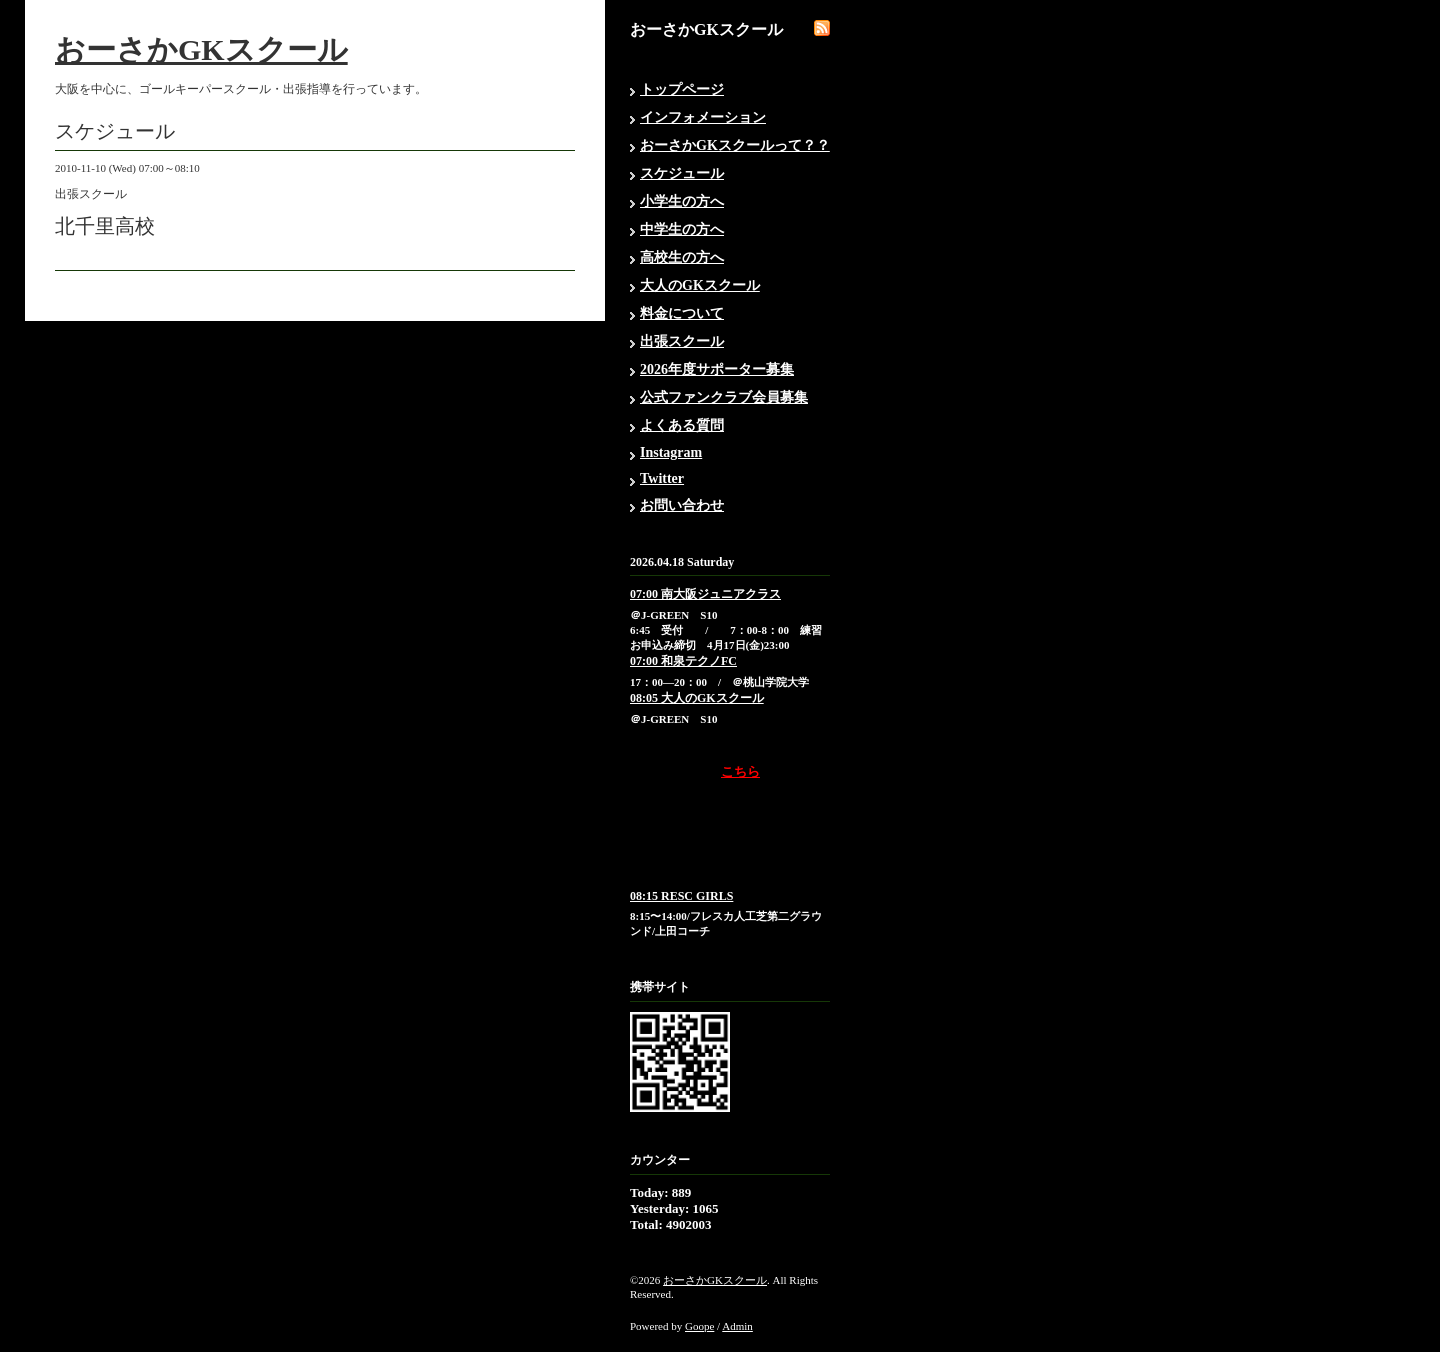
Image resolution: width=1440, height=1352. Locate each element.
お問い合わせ (682, 505)
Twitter (662, 478)
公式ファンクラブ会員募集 (724, 397)
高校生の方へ (682, 257)
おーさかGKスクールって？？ (735, 145)
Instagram (671, 452)
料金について (682, 313)
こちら (740, 771)
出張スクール (682, 341)
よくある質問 (682, 425)
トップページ (682, 89)
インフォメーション (703, 117)
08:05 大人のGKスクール (697, 698)
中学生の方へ (682, 229)
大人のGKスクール (700, 285)
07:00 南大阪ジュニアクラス (705, 594)
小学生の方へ (682, 201)
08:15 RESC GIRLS (681, 896)
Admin (737, 1326)
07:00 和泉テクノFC (683, 661)
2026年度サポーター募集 (717, 369)
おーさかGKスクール (201, 49)
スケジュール (682, 173)
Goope (699, 1326)
